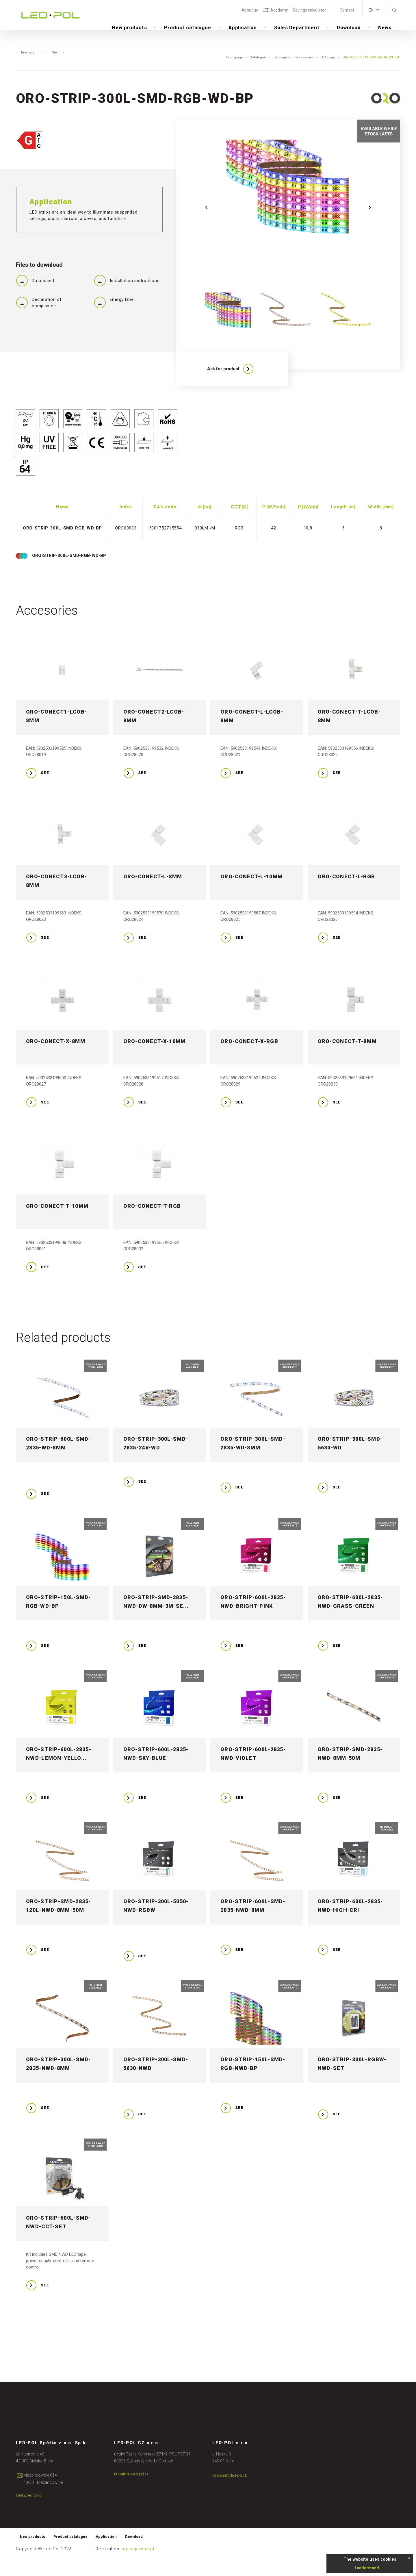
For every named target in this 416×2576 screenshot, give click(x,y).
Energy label (114, 312)
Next (59, 63)
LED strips (326, 68)
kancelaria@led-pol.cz (134, 2491)
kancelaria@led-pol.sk (232, 2492)
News (384, 29)
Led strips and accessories (288, 68)
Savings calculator (309, 10)
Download (349, 29)
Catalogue (250, 68)
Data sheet (35, 292)
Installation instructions (127, 292)
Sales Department (297, 29)
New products (129, 29)
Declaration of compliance (39, 314)
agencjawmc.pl (138, 2567)
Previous (25, 63)
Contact (347, 10)
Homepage (225, 68)
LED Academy (275, 10)
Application (243, 29)
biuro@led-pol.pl (30, 2512)
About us (250, 10)
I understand (367, 2568)
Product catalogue (187, 29)
